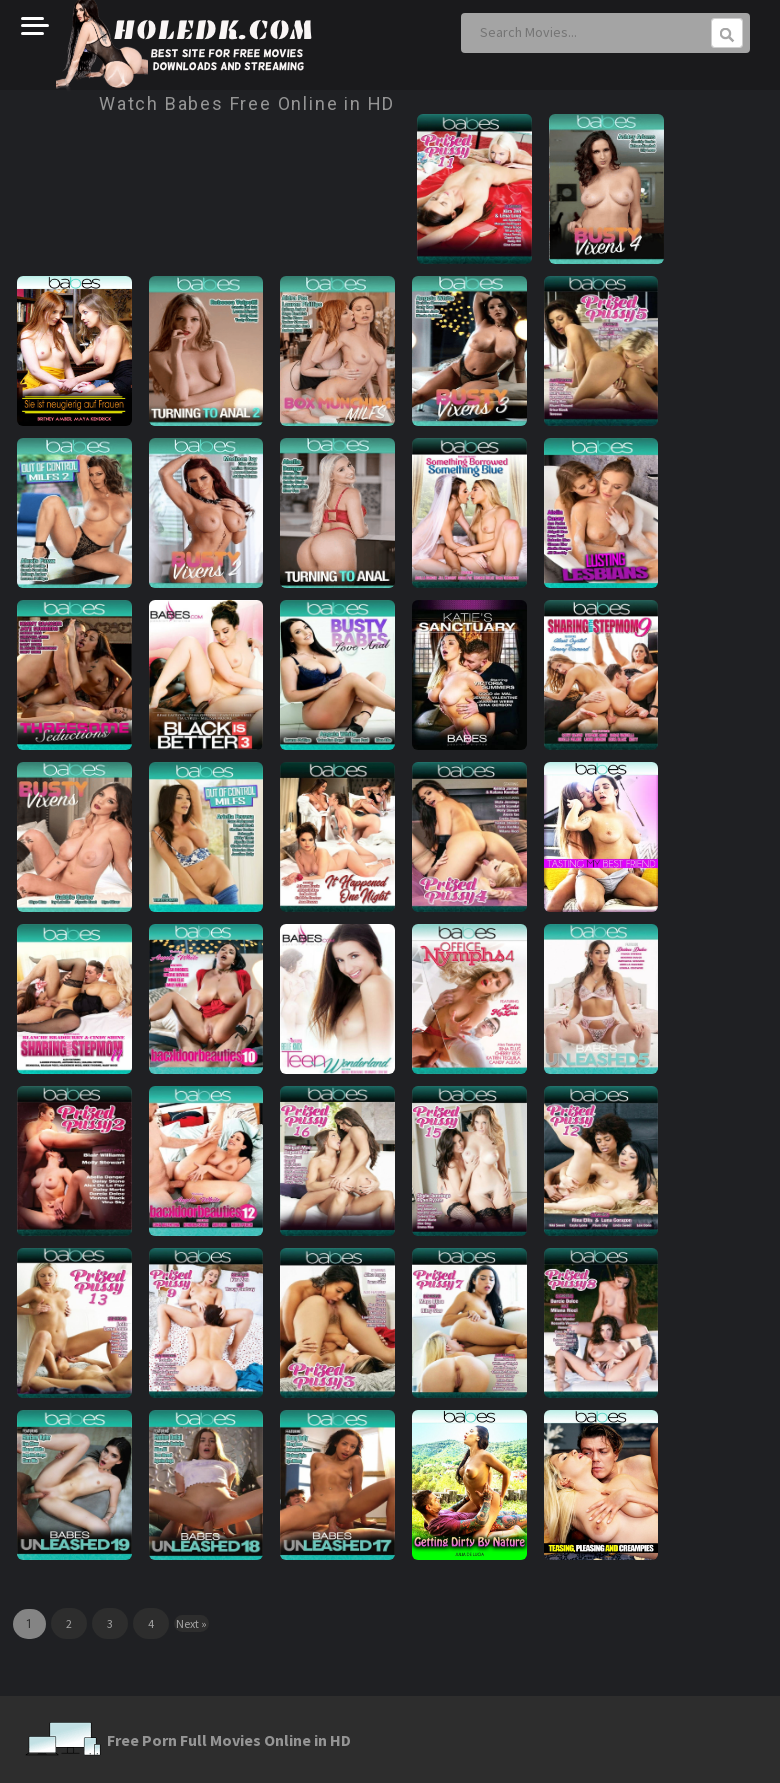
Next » (191, 1623)
